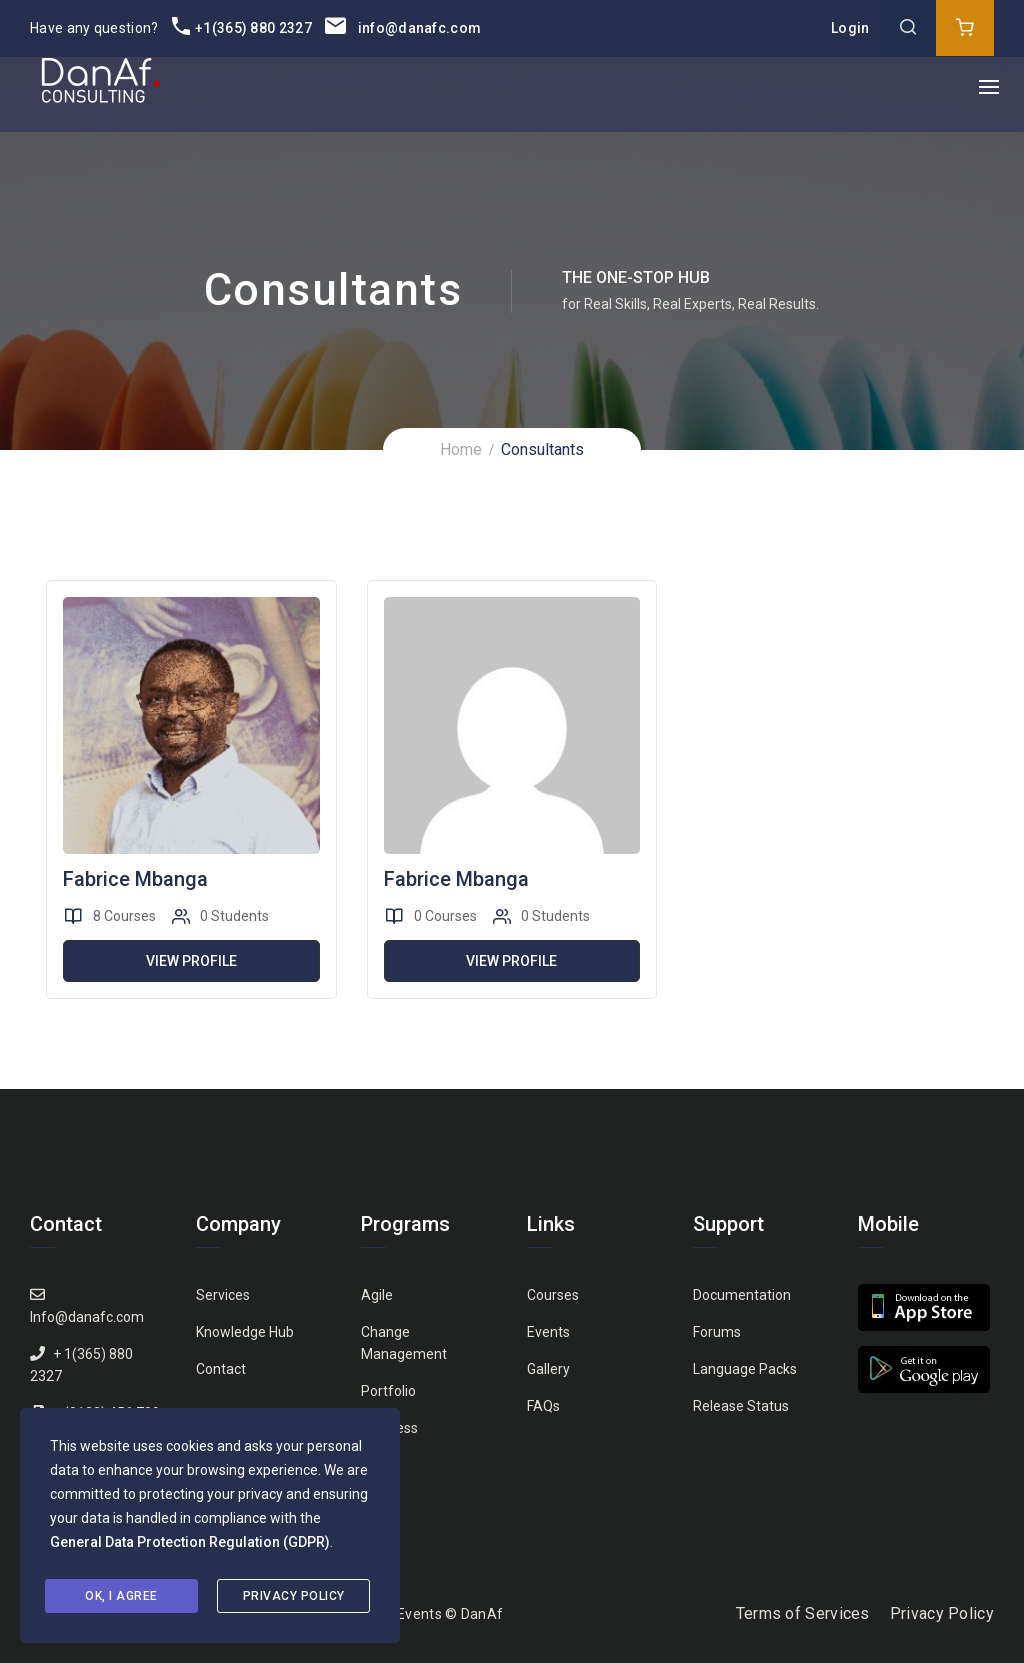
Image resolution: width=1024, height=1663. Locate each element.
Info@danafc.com (87, 1317)
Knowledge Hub (245, 1332)
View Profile (191, 961)
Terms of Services (803, 1613)
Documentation (742, 1295)
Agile (377, 1295)
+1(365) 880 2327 (242, 28)
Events (548, 1332)
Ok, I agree (121, 1596)
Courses (553, 1295)
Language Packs (745, 1369)
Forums (717, 1332)
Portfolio (388, 1391)
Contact (221, 1369)
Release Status (741, 1406)
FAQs (543, 1406)
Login (850, 28)
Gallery (548, 1369)
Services (223, 1295)
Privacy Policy (942, 1613)
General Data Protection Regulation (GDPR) (190, 1542)
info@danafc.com (403, 28)
